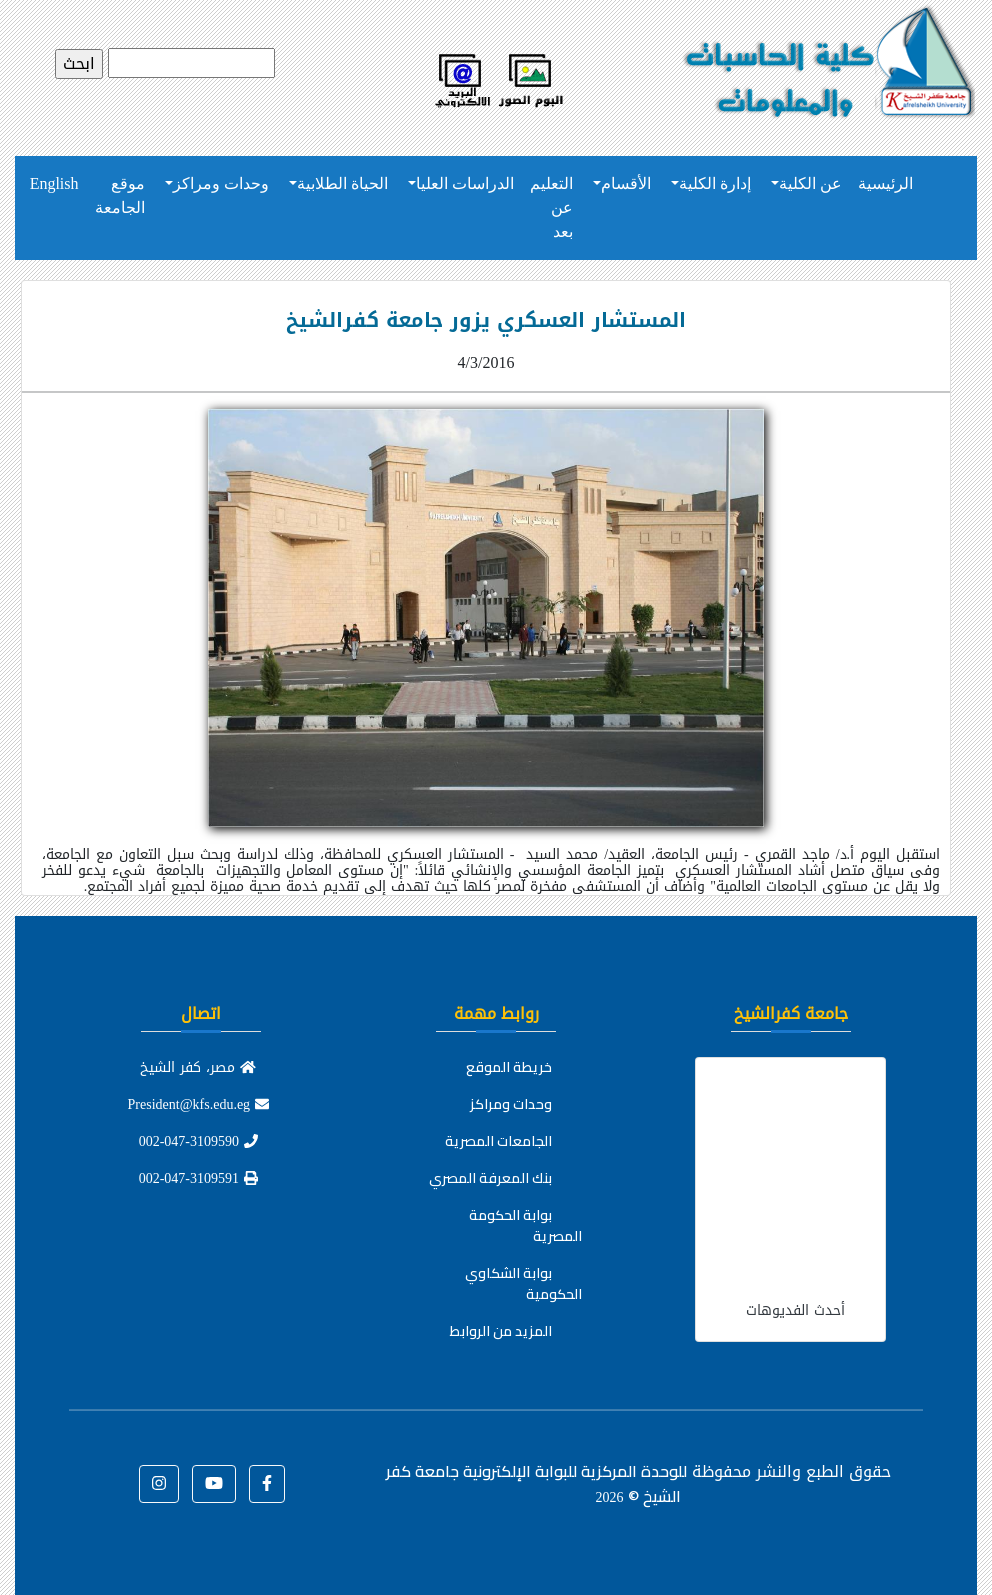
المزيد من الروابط (501, 1331)
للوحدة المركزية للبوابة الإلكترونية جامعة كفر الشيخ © (536, 1483)
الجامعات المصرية (498, 1141)
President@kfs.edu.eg (199, 1104)
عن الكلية (810, 183)
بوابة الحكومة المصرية (525, 1225)
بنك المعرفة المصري (490, 1178)
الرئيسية (885, 183)
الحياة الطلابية (342, 183)
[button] (267, 1484)
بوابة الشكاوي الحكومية (523, 1283)
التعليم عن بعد (551, 207)
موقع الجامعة (120, 195)
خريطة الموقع (509, 1067)
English (54, 183)
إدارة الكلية (715, 183)
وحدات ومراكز (221, 183)
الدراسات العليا (465, 183)
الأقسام (626, 183)
